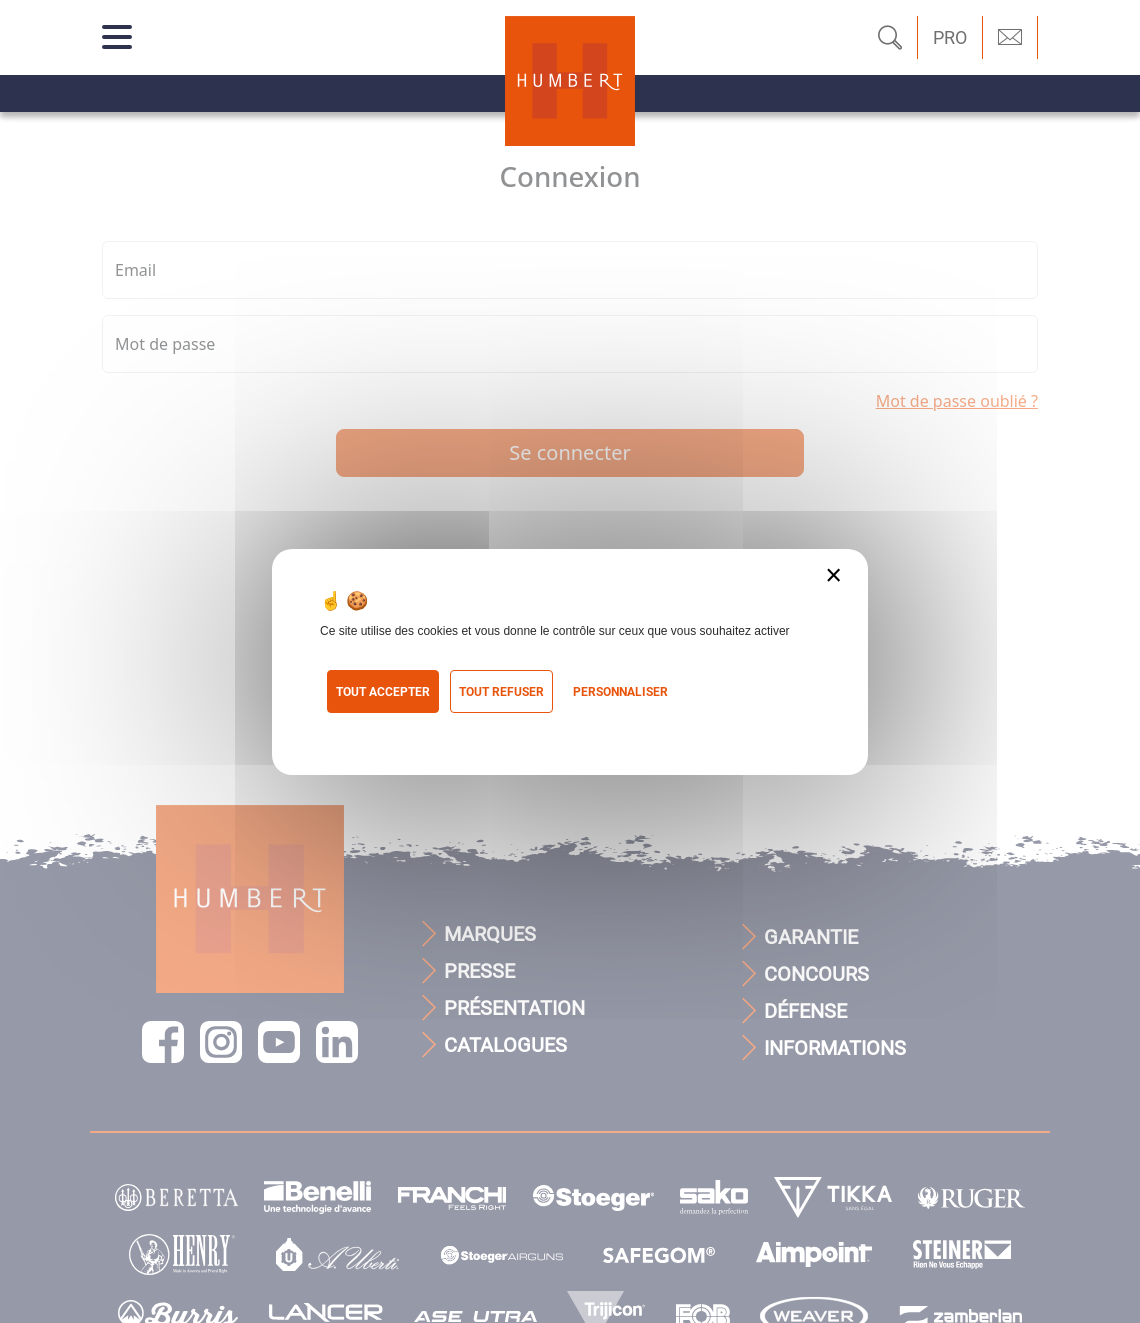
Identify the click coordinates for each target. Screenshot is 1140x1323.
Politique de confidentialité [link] (413, 725)
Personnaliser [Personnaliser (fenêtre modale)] (620, 692)
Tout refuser (501, 692)
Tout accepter (383, 692)
